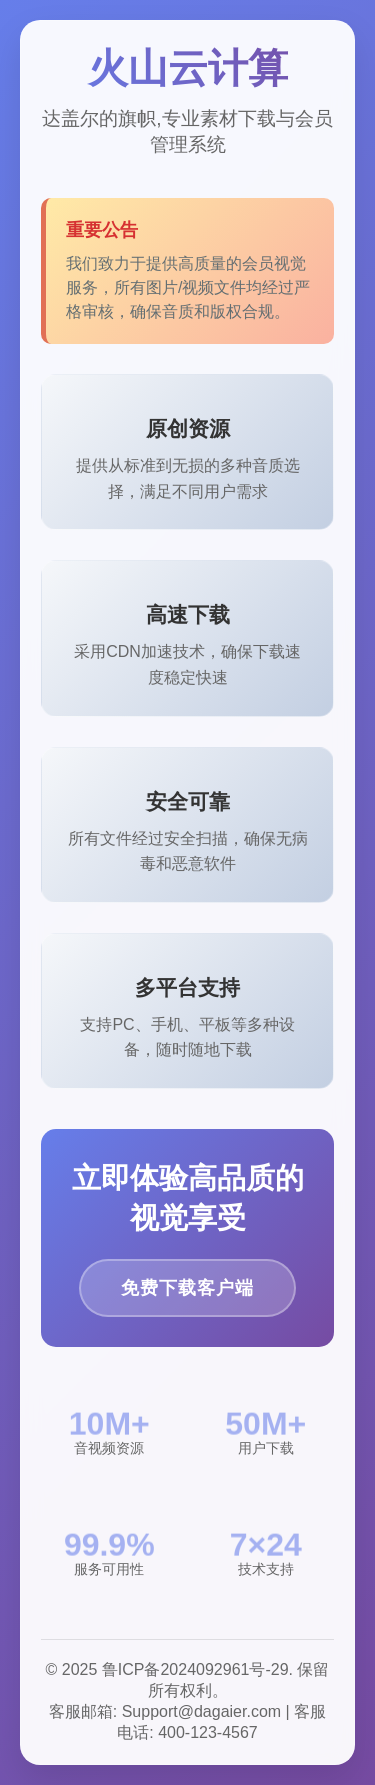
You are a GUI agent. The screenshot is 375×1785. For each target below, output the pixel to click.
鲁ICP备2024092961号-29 (195, 1669)
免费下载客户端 (187, 1288)
